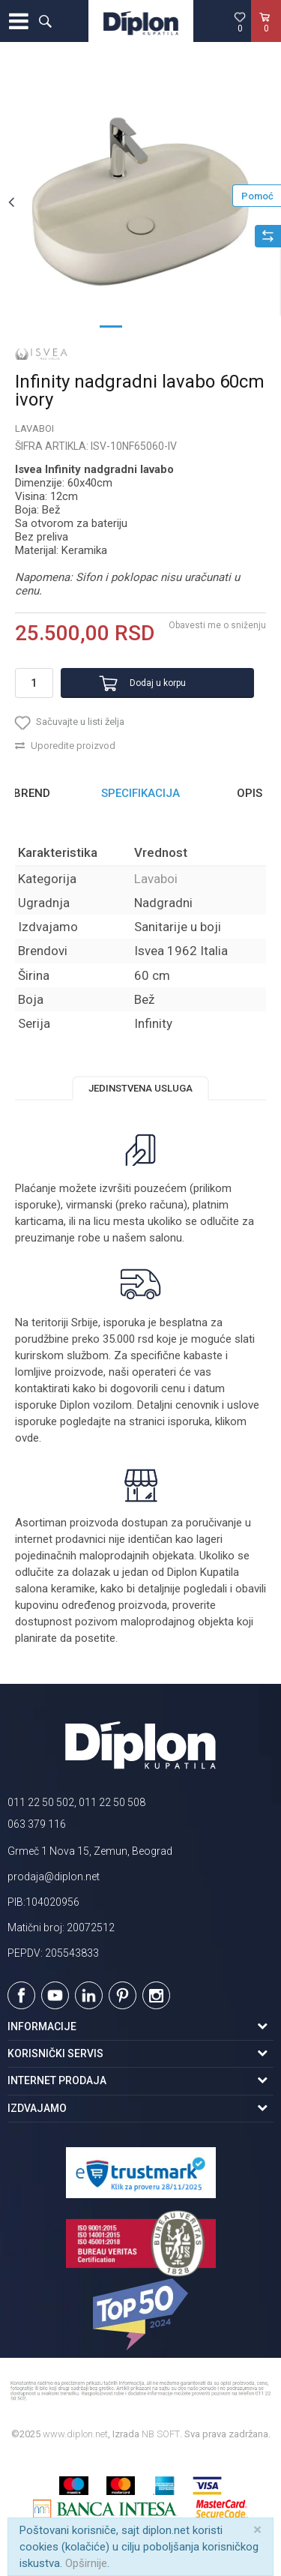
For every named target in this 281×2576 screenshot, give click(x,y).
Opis (249, 793)
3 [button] (171, 325)
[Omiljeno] (239, 21)
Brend (31, 793)
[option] (140, 201)
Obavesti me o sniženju (217, 625)
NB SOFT (161, 2434)
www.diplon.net (75, 2434)
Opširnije (86, 2563)
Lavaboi (34, 428)
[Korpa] (266, 36)
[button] (45, 21)
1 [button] (111, 325)
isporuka (189, 1421)
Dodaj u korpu (158, 683)
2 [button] (141, 325)
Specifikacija (140, 793)
